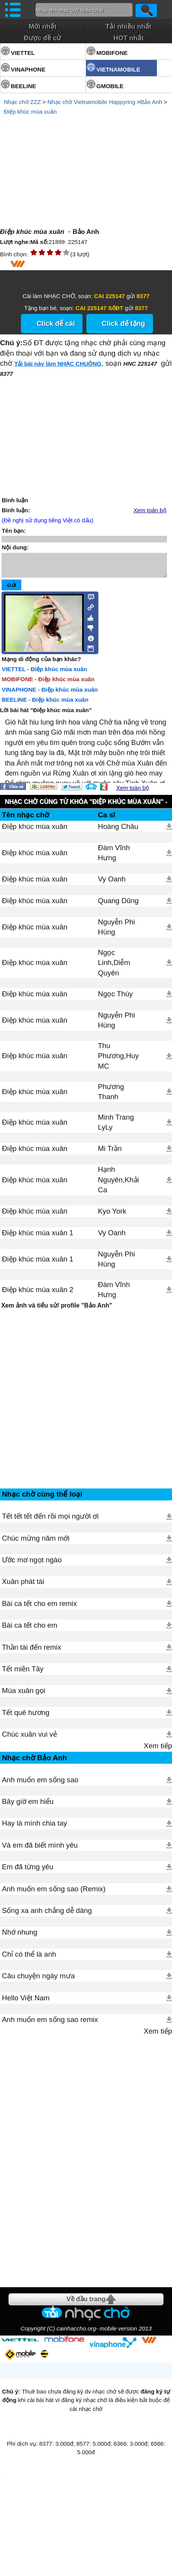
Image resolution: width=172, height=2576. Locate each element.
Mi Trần (110, 1153)
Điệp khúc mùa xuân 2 (37, 1294)
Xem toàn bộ (150, 510)
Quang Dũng (118, 905)
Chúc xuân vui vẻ (29, 1739)
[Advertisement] (86, 1403)
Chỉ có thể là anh (29, 1959)
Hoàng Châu (118, 831)
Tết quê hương (26, 1717)
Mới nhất (43, 26)
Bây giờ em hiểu (27, 1806)
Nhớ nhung (19, 1937)
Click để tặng (123, 323)
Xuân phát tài (23, 1586)
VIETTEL (23, 52)
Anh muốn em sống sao (40, 1784)
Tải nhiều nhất (128, 26)
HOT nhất (129, 38)
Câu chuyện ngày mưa (38, 1980)
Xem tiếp (158, 1750)
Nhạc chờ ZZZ (22, 102)
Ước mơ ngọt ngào (32, 1564)
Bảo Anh (151, 102)
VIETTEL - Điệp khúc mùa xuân (44, 673)
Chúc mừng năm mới (36, 1543)
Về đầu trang (85, 2303)
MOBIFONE (112, 52)
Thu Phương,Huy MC (118, 1060)
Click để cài (55, 323)
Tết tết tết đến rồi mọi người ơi (50, 1521)
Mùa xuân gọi (23, 1695)
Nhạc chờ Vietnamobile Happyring (91, 102)
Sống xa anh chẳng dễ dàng (47, 1915)
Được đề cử (42, 38)
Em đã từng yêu (27, 1871)
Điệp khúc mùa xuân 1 (37, 1237)
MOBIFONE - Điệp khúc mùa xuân (48, 683)
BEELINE (23, 86)
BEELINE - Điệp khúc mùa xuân (45, 704)
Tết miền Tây (22, 1673)
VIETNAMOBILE (118, 69)
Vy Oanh (112, 884)
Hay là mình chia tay (34, 1828)
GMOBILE (110, 86)
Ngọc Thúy (115, 998)
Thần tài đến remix (31, 1652)
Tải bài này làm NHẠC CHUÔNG (57, 363)
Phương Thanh (111, 1096)
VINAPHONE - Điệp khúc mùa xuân (50, 694)
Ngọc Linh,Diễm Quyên (114, 967)
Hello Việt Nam (26, 2002)
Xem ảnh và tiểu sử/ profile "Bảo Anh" (56, 1310)
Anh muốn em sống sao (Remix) (53, 1893)
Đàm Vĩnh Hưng (114, 857)
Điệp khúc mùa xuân (30, 111)
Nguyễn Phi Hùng (116, 931)
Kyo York (112, 1216)
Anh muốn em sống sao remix (50, 2024)
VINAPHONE (28, 69)
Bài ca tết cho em (29, 1630)
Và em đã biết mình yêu (40, 1850)
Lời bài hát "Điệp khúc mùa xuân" (45, 715)
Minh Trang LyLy (116, 1127)
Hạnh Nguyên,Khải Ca (118, 1184)
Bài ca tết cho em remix (39, 1608)
